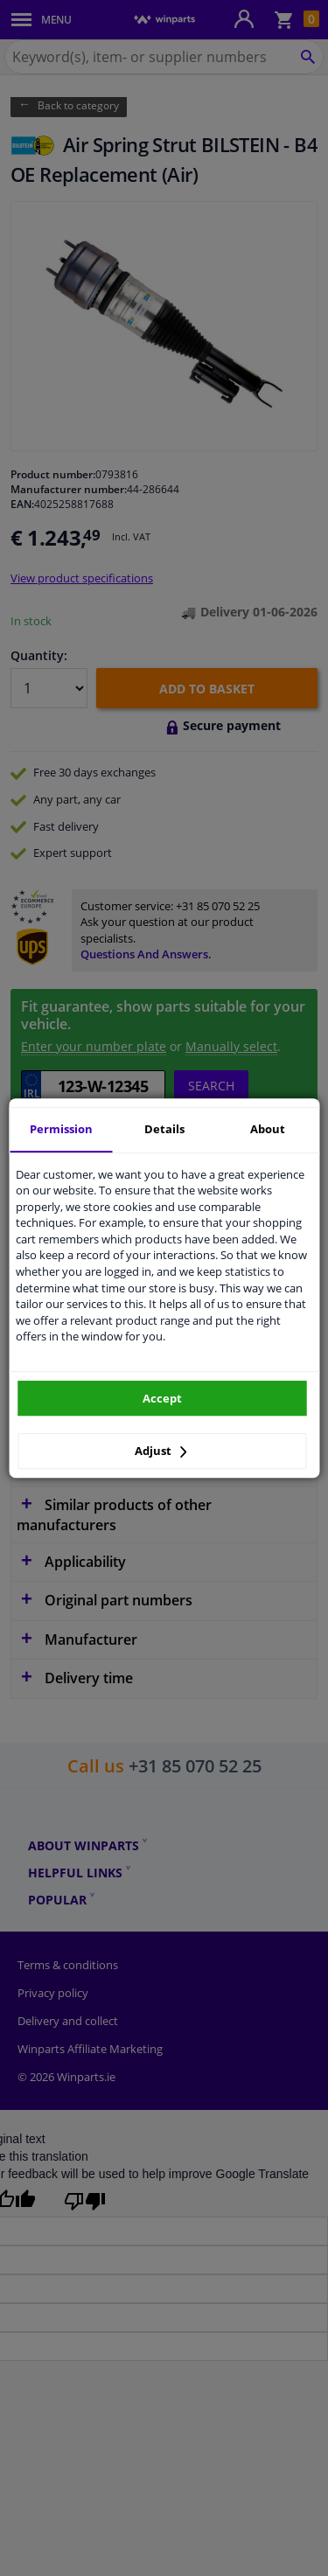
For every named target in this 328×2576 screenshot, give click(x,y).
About (267, 1129)
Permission (61, 1129)
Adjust (161, 1451)
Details (164, 1129)
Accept (162, 1398)
